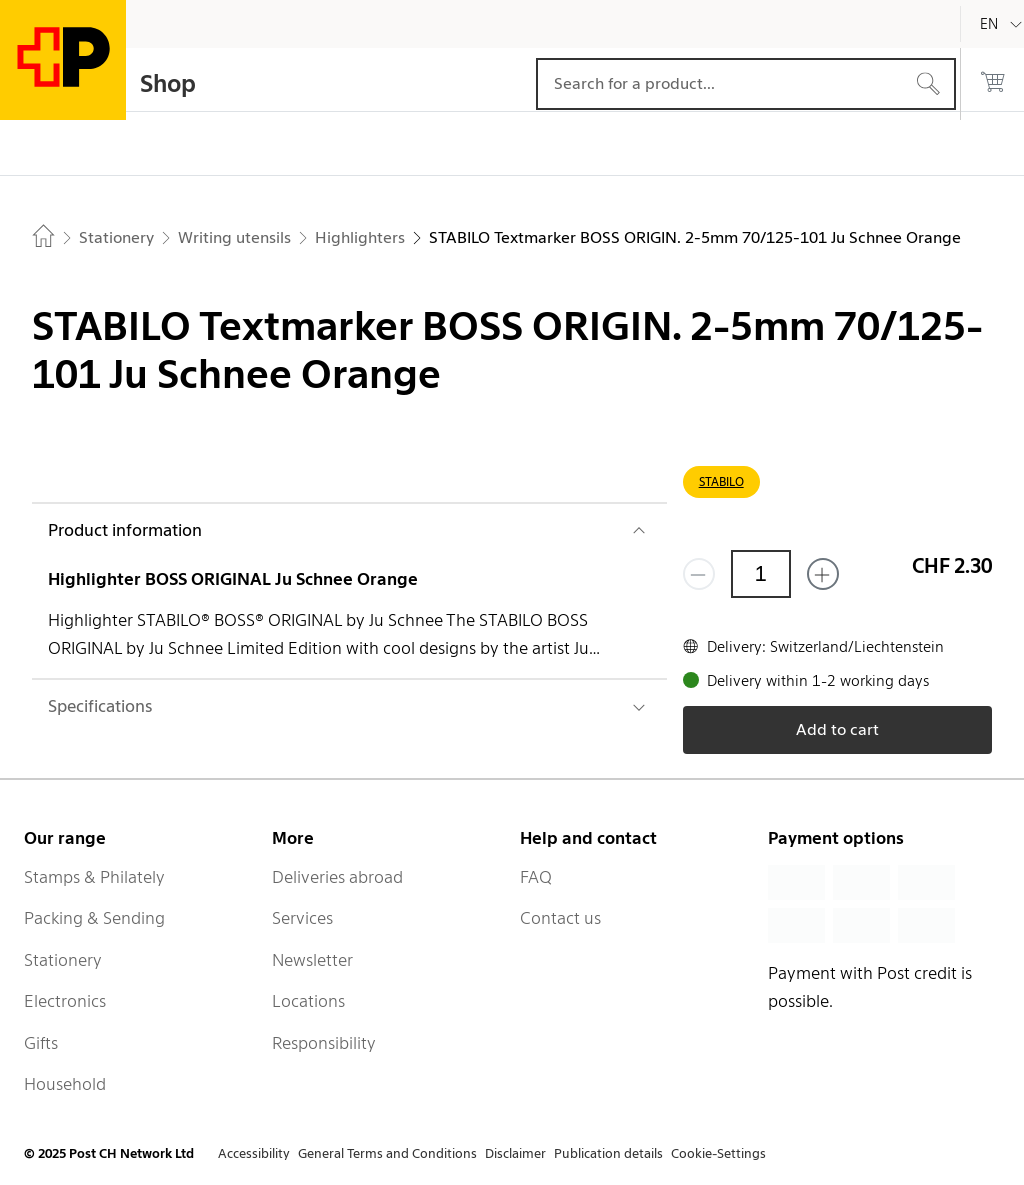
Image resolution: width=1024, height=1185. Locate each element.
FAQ (536, 877)
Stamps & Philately (94, 877)
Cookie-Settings (718, 1153)
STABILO (721, 481)
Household (65, 1084)
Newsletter (312, 960)
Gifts (41, 1043)
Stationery (63, 960)
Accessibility (254, 1153)
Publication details (608, 1153)
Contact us (560, 918)
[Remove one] (699, 574)
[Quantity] (761, 574)
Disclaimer (515, 1153)
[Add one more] (823, 574)
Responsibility (324, 1043)
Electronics (65, 1001)
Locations (308, 1001)
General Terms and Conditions (387, 1153)
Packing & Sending (94, 918)
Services (302, 918)
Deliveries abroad (337, 877)
